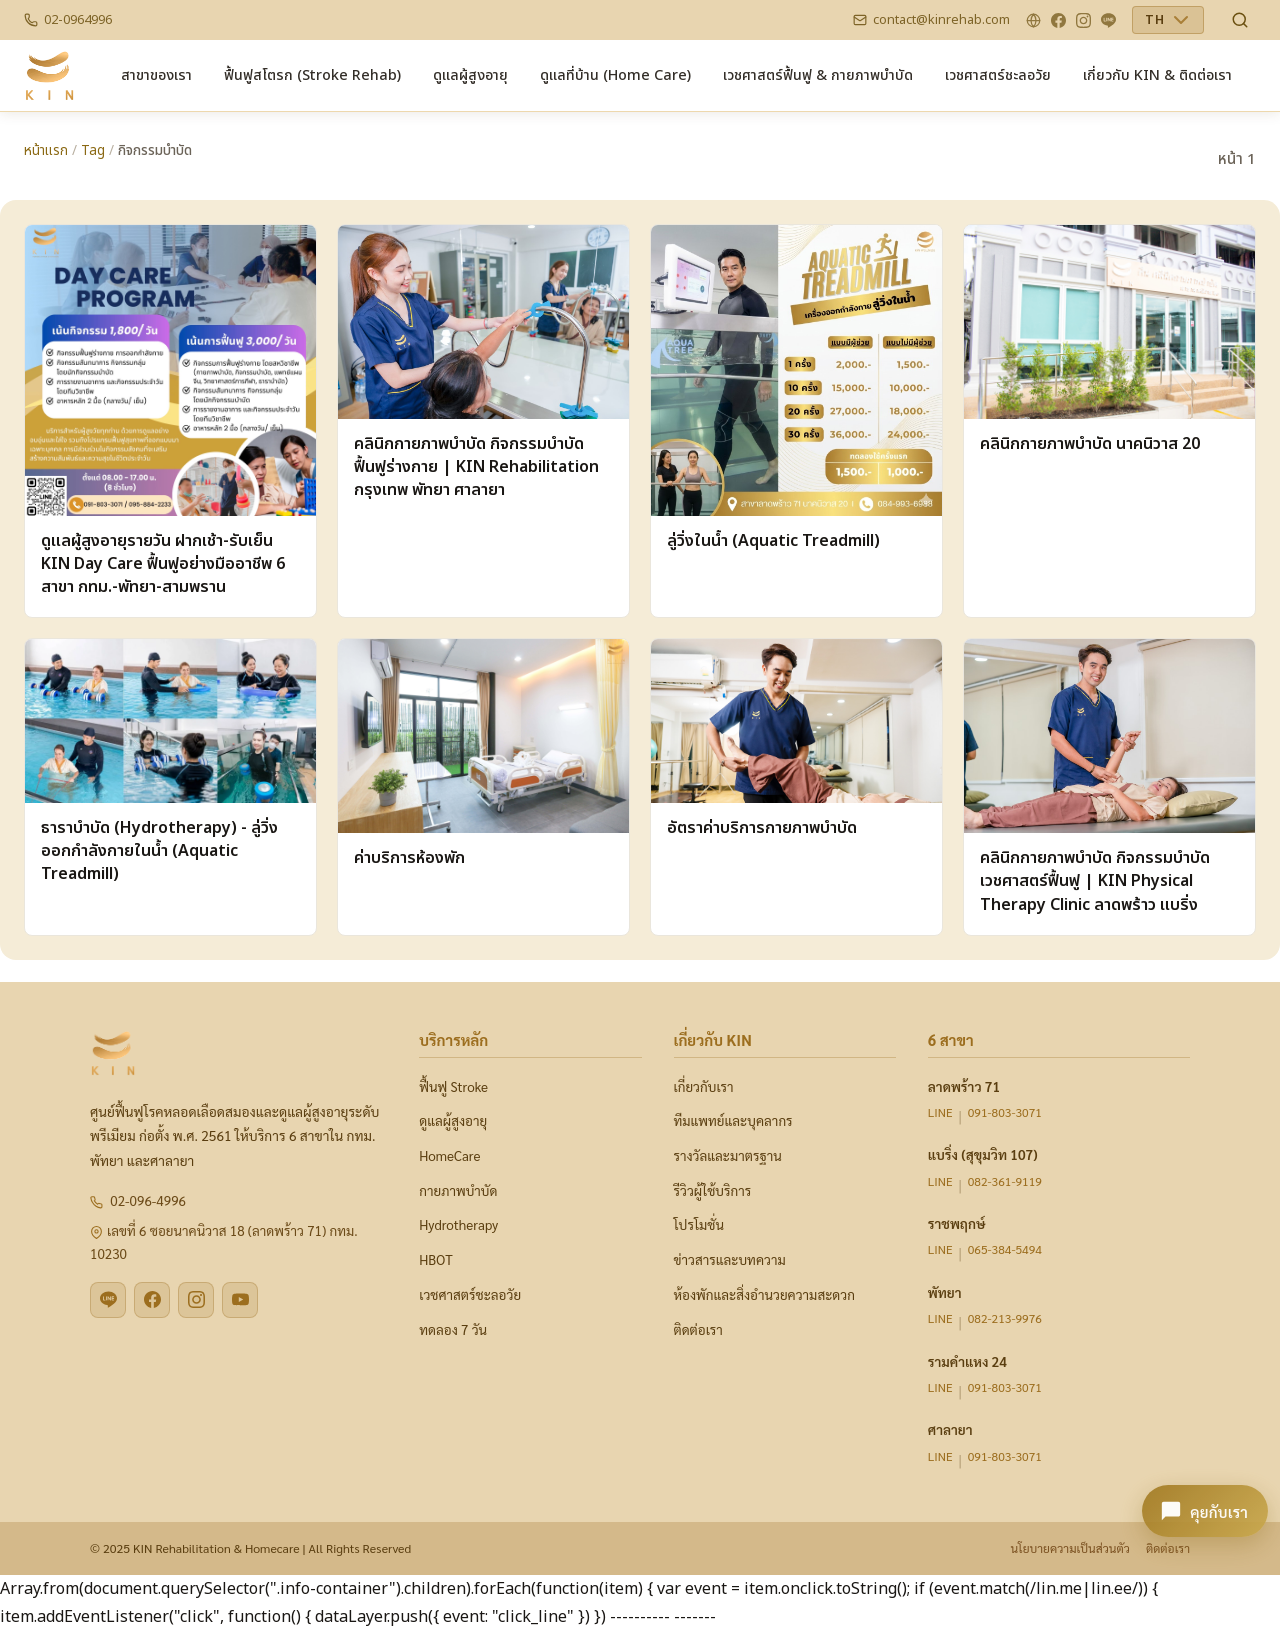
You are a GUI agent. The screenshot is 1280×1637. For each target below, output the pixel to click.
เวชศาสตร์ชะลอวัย (470, 1294)
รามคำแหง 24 (967, 1361)
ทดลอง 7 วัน (453, 1329)
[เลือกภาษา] (1168, 20)
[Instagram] (1083, 20)
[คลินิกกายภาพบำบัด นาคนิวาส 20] (1109, 421)
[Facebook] (1058, 20)
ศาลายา (950, 1429)
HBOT (435, 1259)
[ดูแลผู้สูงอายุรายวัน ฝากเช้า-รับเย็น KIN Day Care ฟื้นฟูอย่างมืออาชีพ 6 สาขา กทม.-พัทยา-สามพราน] (170, 421)
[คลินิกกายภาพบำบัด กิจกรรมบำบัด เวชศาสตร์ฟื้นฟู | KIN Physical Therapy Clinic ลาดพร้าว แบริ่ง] (1109, 786)
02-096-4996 (148, 1200)
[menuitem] (156, 75)
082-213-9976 (1005, 1318)
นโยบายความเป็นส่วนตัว (1069, 1548)
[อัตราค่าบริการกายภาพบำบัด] (796, 786)
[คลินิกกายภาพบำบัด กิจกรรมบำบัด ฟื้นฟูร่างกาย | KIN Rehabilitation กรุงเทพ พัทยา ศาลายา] (483, 421)
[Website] (1033, 20)
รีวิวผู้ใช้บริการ (713, 1190)
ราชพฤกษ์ (957, 1223)
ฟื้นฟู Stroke (453, 1086)
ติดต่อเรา (698, 1329)
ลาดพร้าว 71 (964, 1086)
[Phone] (68, 20)
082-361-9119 (1005, 1181)
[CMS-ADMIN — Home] (49, 76)
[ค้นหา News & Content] (1240, 20)
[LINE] (1108, 20)
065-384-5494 (1005, 1249)
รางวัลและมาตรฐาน (728, 1155)
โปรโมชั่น (699, 1224)
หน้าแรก (46, 151)
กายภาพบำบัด (458, 1190)
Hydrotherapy (458, 1224)
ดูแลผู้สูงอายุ (453, 1120)
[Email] (931, 20)
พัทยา (945, 1292)
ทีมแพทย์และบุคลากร (733, 1120)
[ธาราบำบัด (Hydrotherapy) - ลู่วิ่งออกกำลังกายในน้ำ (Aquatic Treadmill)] (170, 786)
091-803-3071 (1005, 1112)
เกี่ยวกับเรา (704, 1086)
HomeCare (449, 1155)
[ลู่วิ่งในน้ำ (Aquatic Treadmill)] (796, 421)
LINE (940, 1112)
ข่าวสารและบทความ (730, 1259)
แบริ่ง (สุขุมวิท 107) (983, 1154)
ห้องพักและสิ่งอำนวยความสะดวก (764, 1294)
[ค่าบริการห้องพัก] (483, 786)
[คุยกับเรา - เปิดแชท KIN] (1205, 1511)
